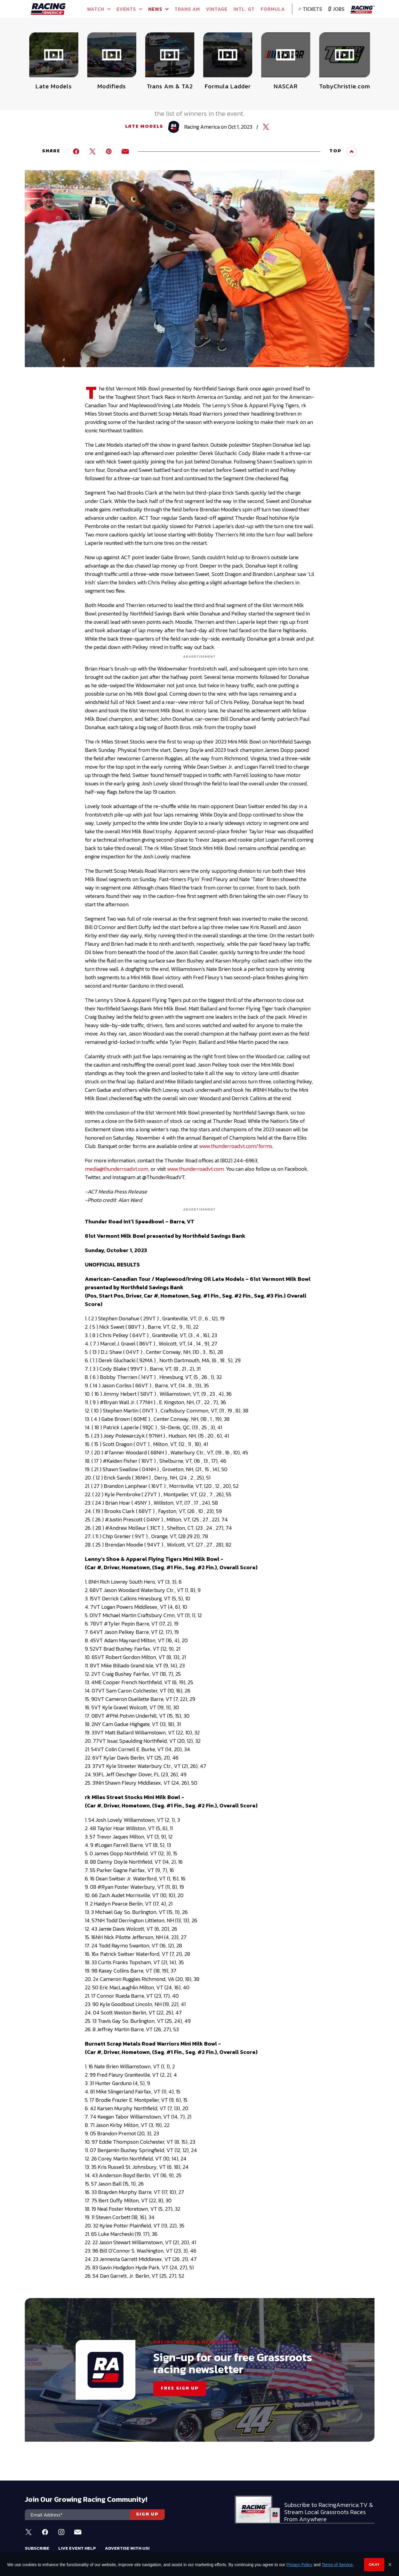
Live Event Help (77, 2548)
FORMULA (273, 9)
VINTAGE (216, 9)
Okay (374, 2564)
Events (129, 9)
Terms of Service (337, 2564)
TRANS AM (187, 9)
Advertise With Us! (127, 2548)
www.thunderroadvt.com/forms (235, 1146)
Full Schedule (54, 44)
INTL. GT (244, 9)
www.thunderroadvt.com (195, 1169)
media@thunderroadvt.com (116, 1169)
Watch (99, 9)
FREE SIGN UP (180, 2388)
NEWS (158, 9)
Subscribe (37, 2548)
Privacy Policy (299, 2564)
